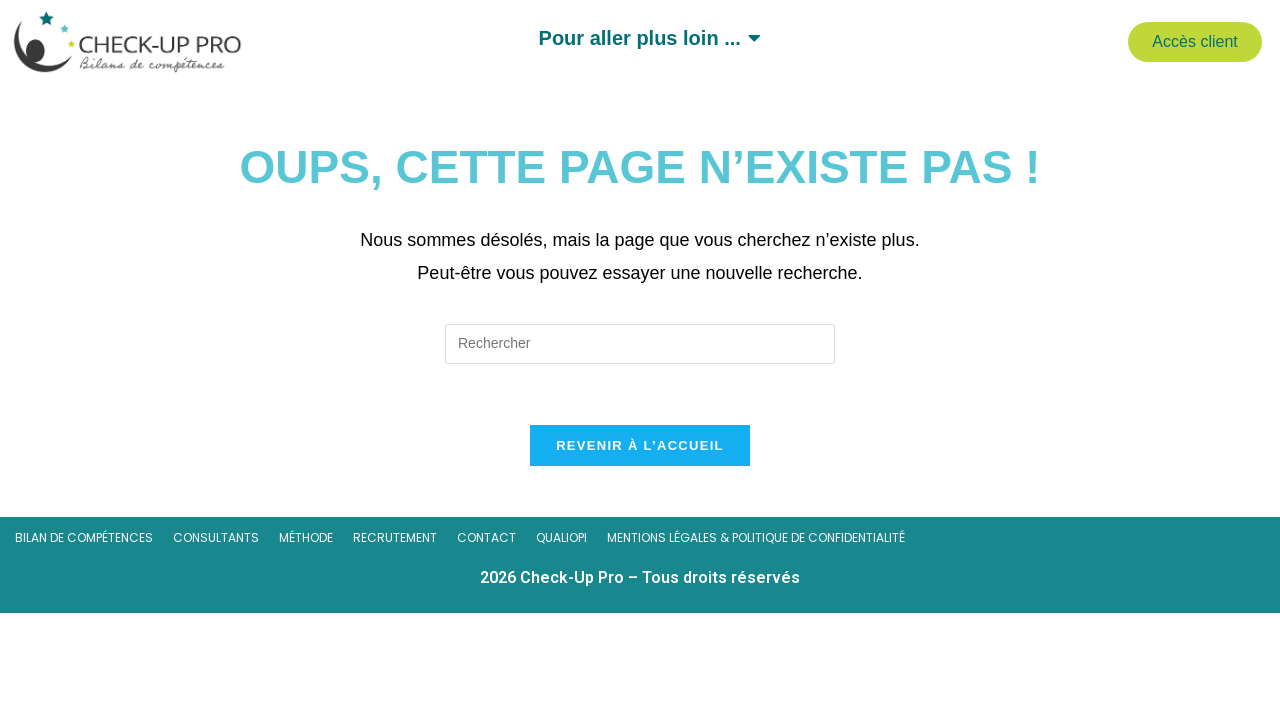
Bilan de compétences (84, 538)
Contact (486, 538)
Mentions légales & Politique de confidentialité (756, 538)
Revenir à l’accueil (640, 445)
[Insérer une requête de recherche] (640, 344)
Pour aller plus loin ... (643, 38)
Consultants (216, 538)
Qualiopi (561, 538)
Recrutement (395, 538)
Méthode (306, 538)
